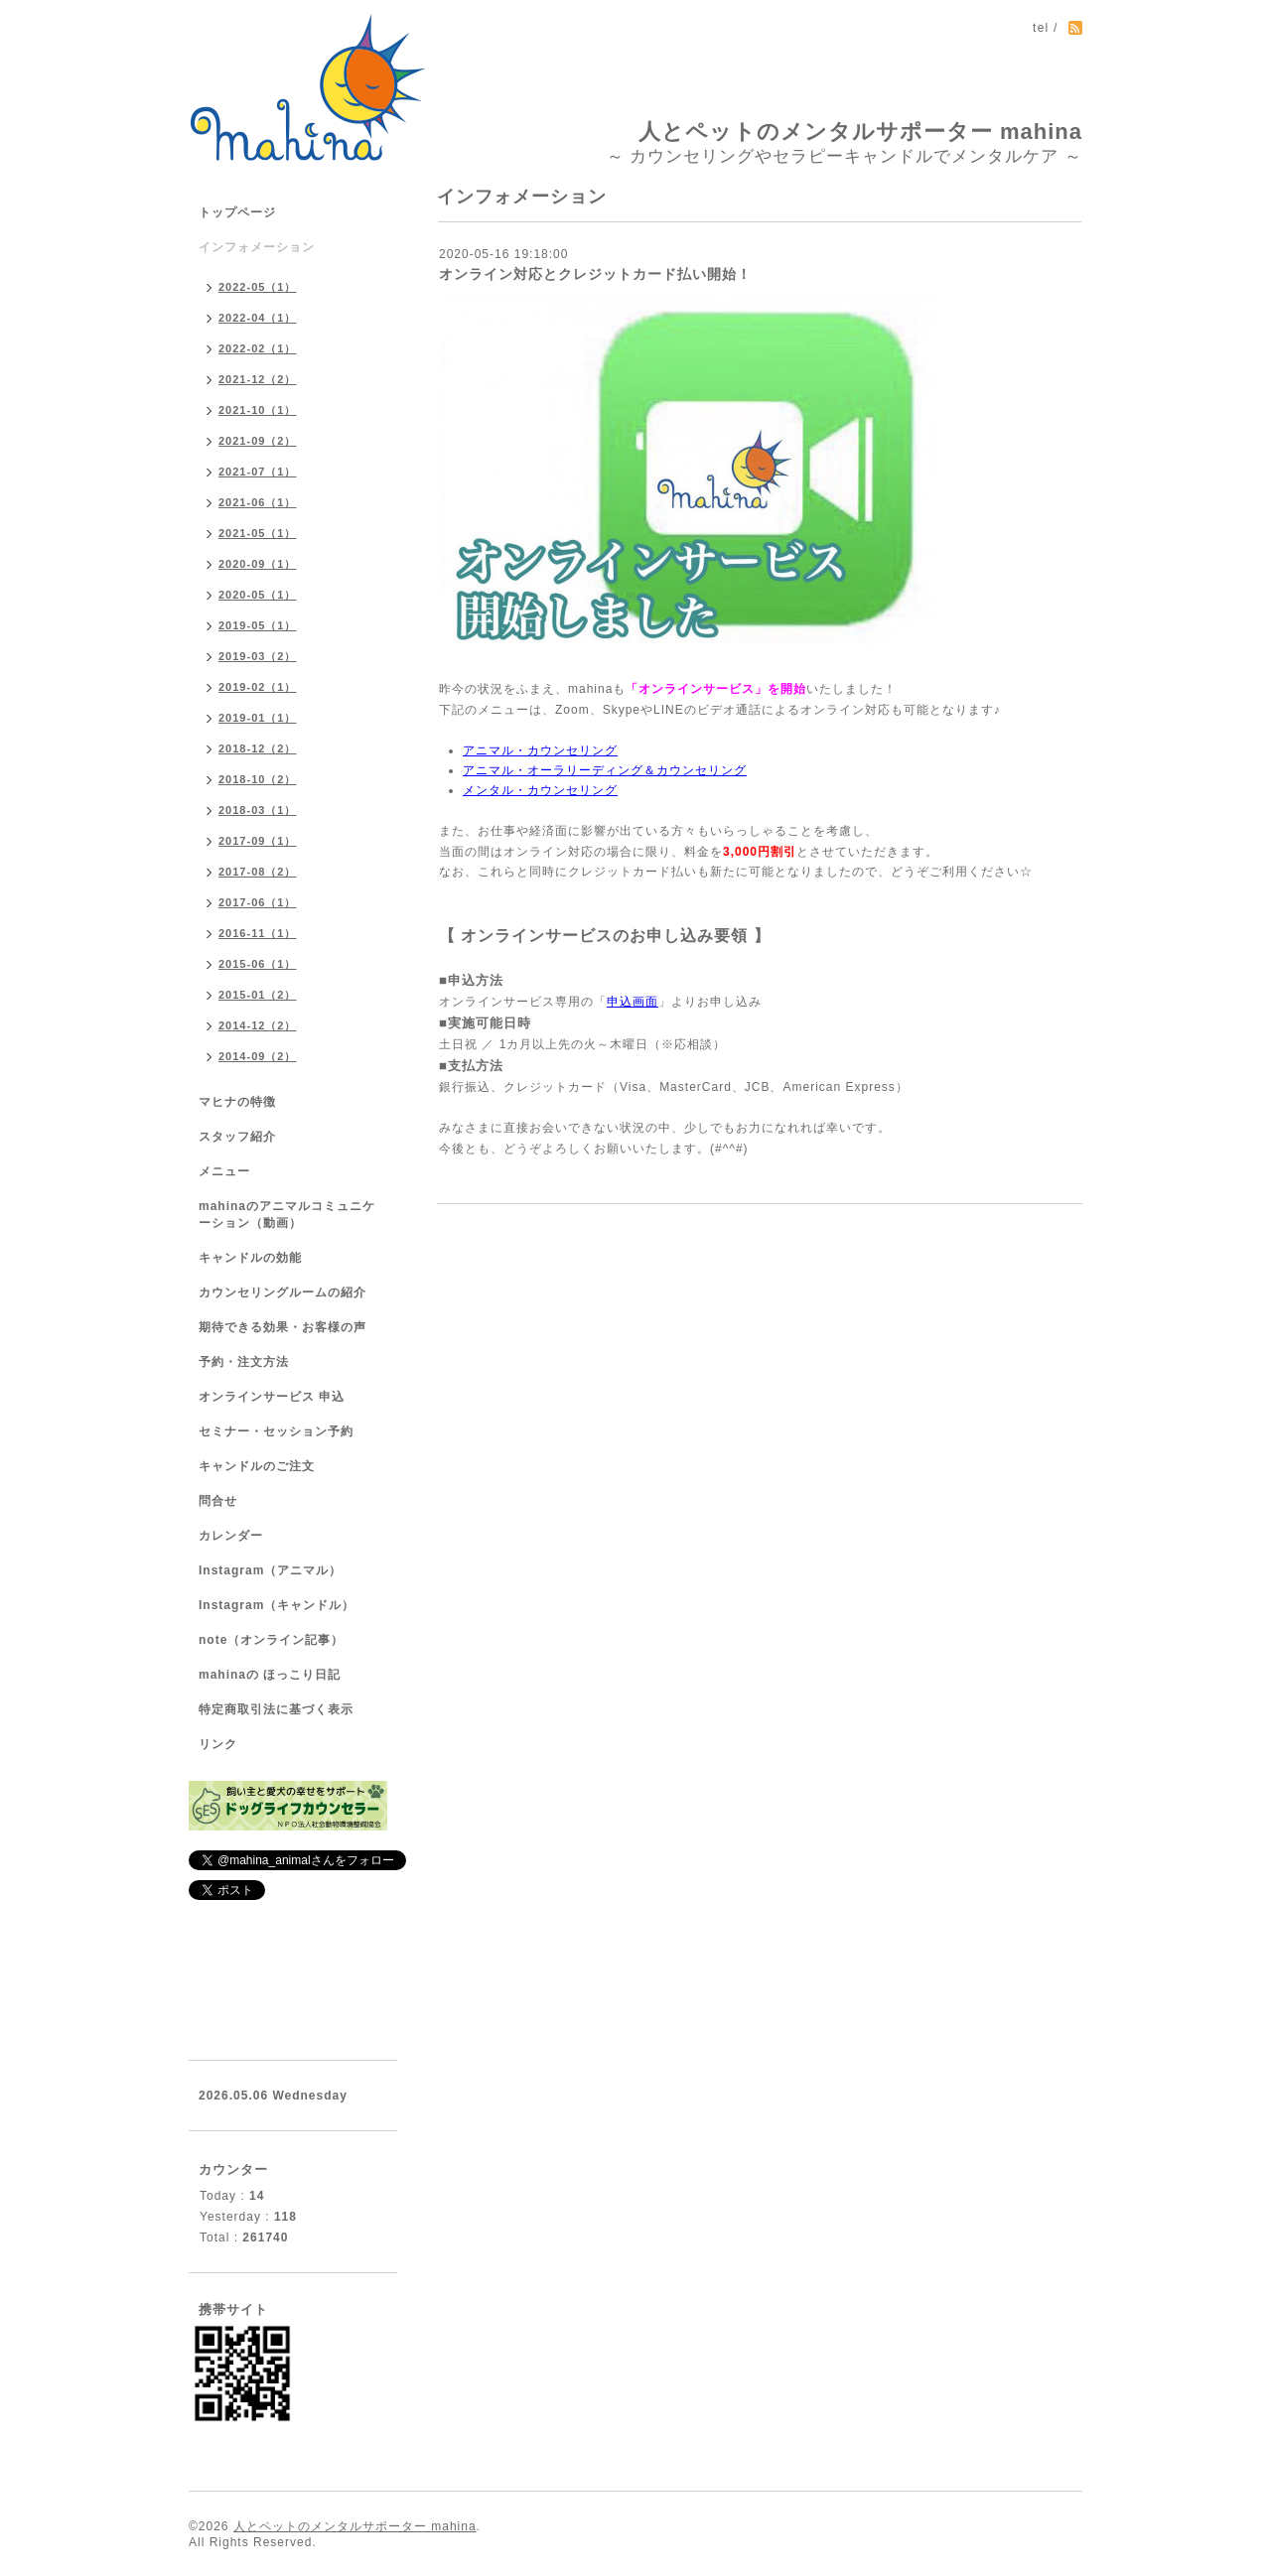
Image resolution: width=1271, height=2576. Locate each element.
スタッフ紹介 (237, 1137)
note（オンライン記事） (271, 1640)
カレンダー (231, 1536)
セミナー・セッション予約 (276, 1431)
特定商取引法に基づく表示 (276, 1709)
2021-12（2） (257, 379)
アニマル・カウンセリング (540, 750)
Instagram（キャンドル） (276, 1605)
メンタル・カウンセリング (540, 790)
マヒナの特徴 (237, 1102)
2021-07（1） (257, 471)
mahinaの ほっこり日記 (270, 1675)
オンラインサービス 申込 (272, 1397)
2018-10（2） (257, 779)
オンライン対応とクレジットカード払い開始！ (595, 274)
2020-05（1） (257, 595)
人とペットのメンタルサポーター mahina (860, 131)
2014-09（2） (257, 1056)
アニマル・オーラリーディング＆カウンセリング (605, 770)
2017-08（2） (257, 872)
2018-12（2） (257, 748)
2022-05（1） (257, 287)
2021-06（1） (257, 502)
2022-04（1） (257, 318)
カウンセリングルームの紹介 (282, 1292)
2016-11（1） (257, 933)
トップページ (237, 212)
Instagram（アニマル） (270, 1570)
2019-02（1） (257, 687)
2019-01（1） (257, 718)
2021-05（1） (257, 533)
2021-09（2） (257, 441)
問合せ (218, 1501)
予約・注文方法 (244, 1362)
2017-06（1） (257, 902)
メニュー (224, 1171)
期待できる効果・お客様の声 (282, 1327)
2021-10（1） (257, 410)
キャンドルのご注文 (257, 1466)
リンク (218, 1744)
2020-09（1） (257, 564)
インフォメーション (257, 247)
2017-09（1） (257, 841)
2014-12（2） (257, 1025)
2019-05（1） (257, 625)
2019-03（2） (257, 656)
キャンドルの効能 (250, 1258)
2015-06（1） (257, 964)
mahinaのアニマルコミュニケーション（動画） (287, 1214)
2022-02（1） (257, 348)
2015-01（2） (257, 995)
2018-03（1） (257, 810)
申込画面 (632, 1002)
